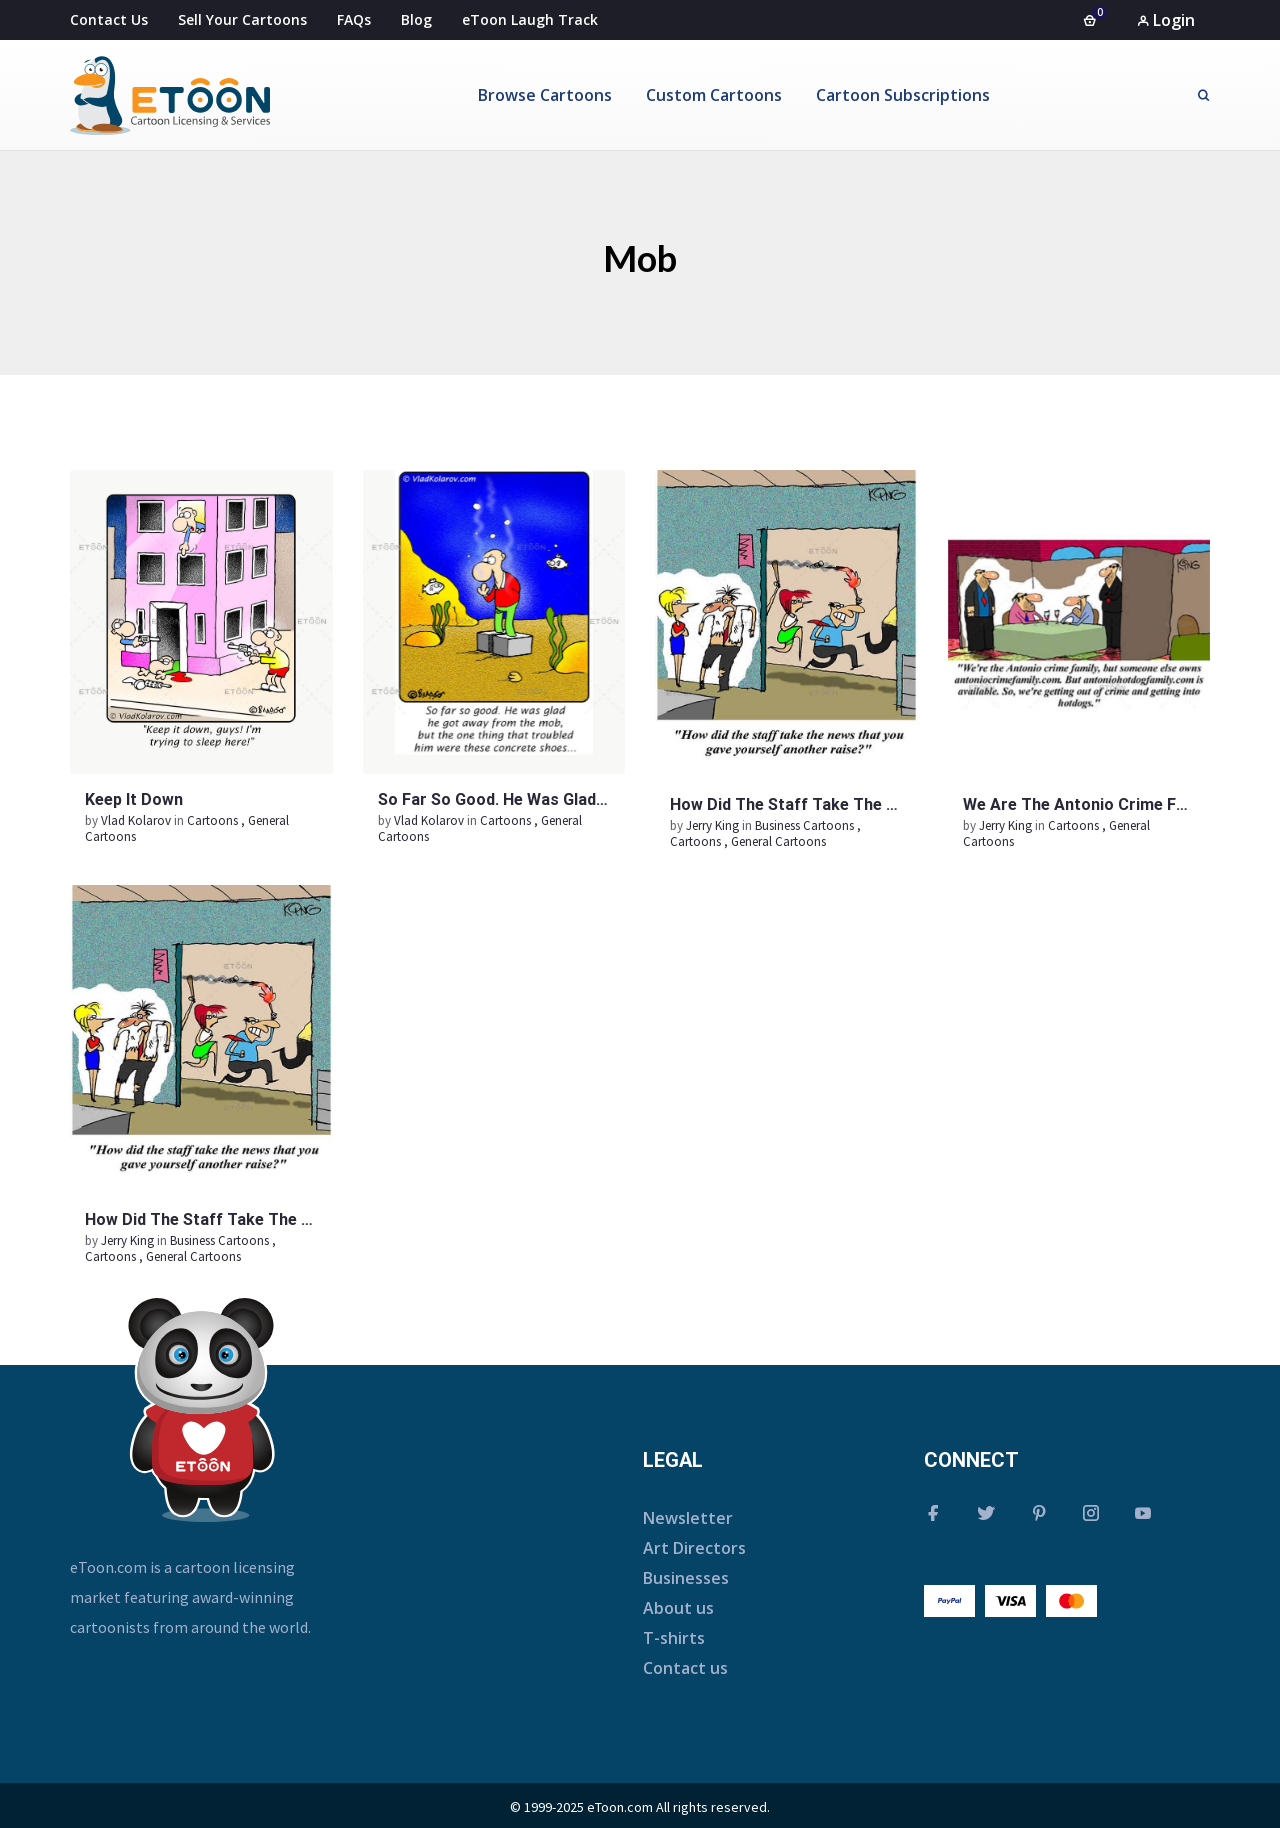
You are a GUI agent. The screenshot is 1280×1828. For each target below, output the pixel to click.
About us (678, 1608)
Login (1166, 20)
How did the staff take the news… (804, 804)
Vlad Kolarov (137, 820)
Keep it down (134, 799)
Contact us (685, 1668)
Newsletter (688, 1518)
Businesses (686, 1578)
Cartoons (212, 820)
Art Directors (694, 1548)
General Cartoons (778, 841)
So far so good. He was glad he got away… (542, 799)
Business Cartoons (804, 825)
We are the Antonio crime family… (1094, 804)
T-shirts (674, 1638)
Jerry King (714, 825)
